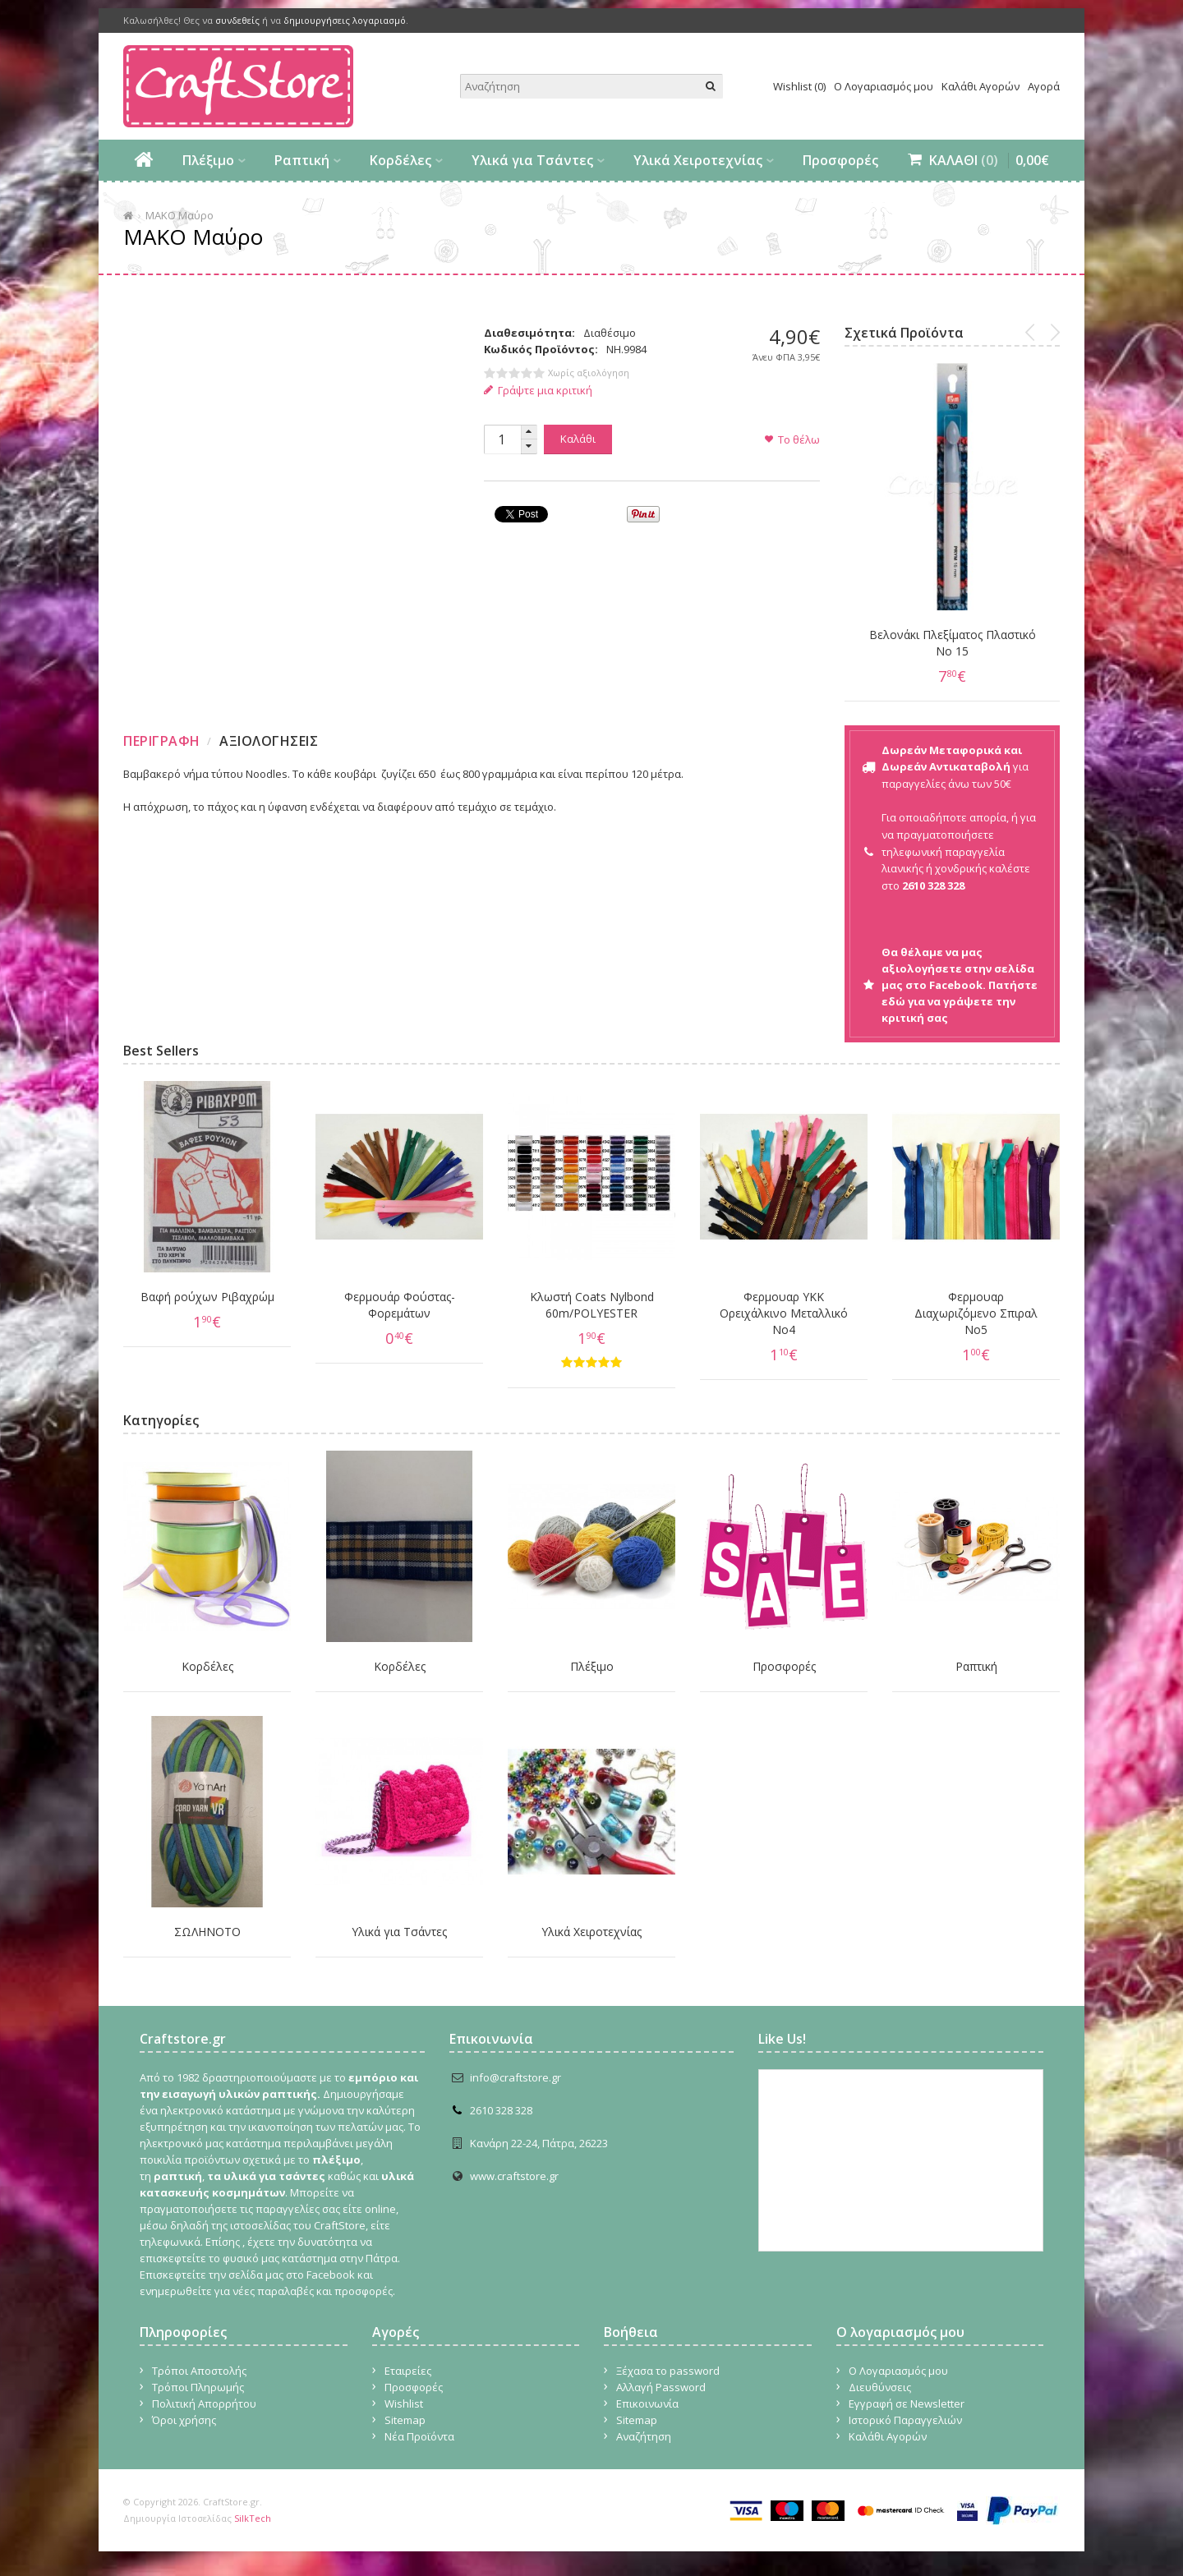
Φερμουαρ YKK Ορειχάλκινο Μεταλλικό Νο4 (784, 1313)
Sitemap (405, 2420)
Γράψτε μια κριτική (538, 390)
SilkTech (252, 2518)
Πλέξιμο (208, 160)
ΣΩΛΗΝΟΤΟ (207, 1931)
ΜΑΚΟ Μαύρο (179, 215)
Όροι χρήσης (184, 2420)
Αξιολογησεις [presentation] (268, 741)
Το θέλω (799, 439)
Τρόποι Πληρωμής (198, 2387)
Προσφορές (840, 160)
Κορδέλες (400, 160)
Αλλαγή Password (661, 2387)
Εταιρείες (407, 2370)
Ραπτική (301, 160)
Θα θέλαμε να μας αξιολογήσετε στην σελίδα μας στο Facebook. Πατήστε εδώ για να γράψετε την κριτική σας (959, 985)
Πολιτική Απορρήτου (204, 2403)
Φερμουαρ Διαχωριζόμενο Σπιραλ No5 (976, 1313)
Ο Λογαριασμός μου (883, 86)
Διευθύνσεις (880, 2387)
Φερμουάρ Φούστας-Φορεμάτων (399, 1305)
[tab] (164, 741)
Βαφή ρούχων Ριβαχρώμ (207, 1296)
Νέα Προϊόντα (419, 2436)
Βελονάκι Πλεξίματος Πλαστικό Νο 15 (952, 643)
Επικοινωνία (647, 2403)
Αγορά (1044, 86)
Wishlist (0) (799, 86)
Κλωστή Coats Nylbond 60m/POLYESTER (592, 1305)
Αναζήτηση (643, 2436)
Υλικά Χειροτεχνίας (697, 160)
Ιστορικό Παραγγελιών (905, 2420)
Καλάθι (578, 438)
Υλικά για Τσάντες (532, 160)
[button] (529, 432)
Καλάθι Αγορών (980, 86)
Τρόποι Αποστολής (199, 2370)
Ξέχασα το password (668, 2370)
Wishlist (403, 2403)
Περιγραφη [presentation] (161, 741)
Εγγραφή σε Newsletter (906, 2403)
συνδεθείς (237, 20)
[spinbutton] (502, 439)
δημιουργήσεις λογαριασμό (344, 20)
